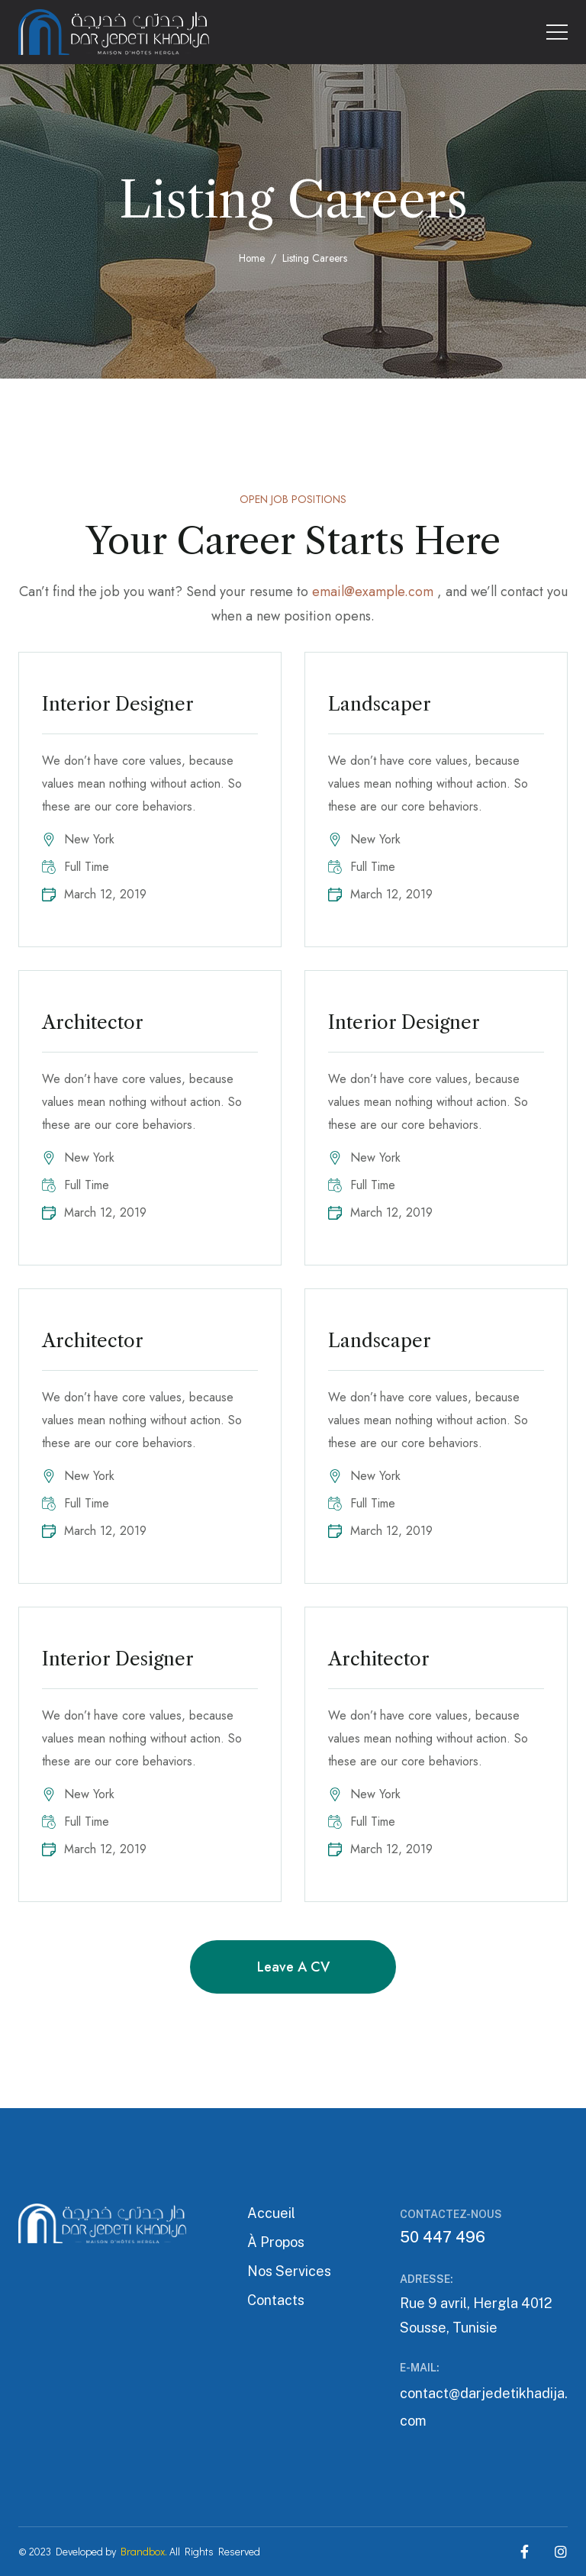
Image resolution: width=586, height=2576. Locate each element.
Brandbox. (144, 2551)
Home (252, 258)
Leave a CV (293, 1967)
